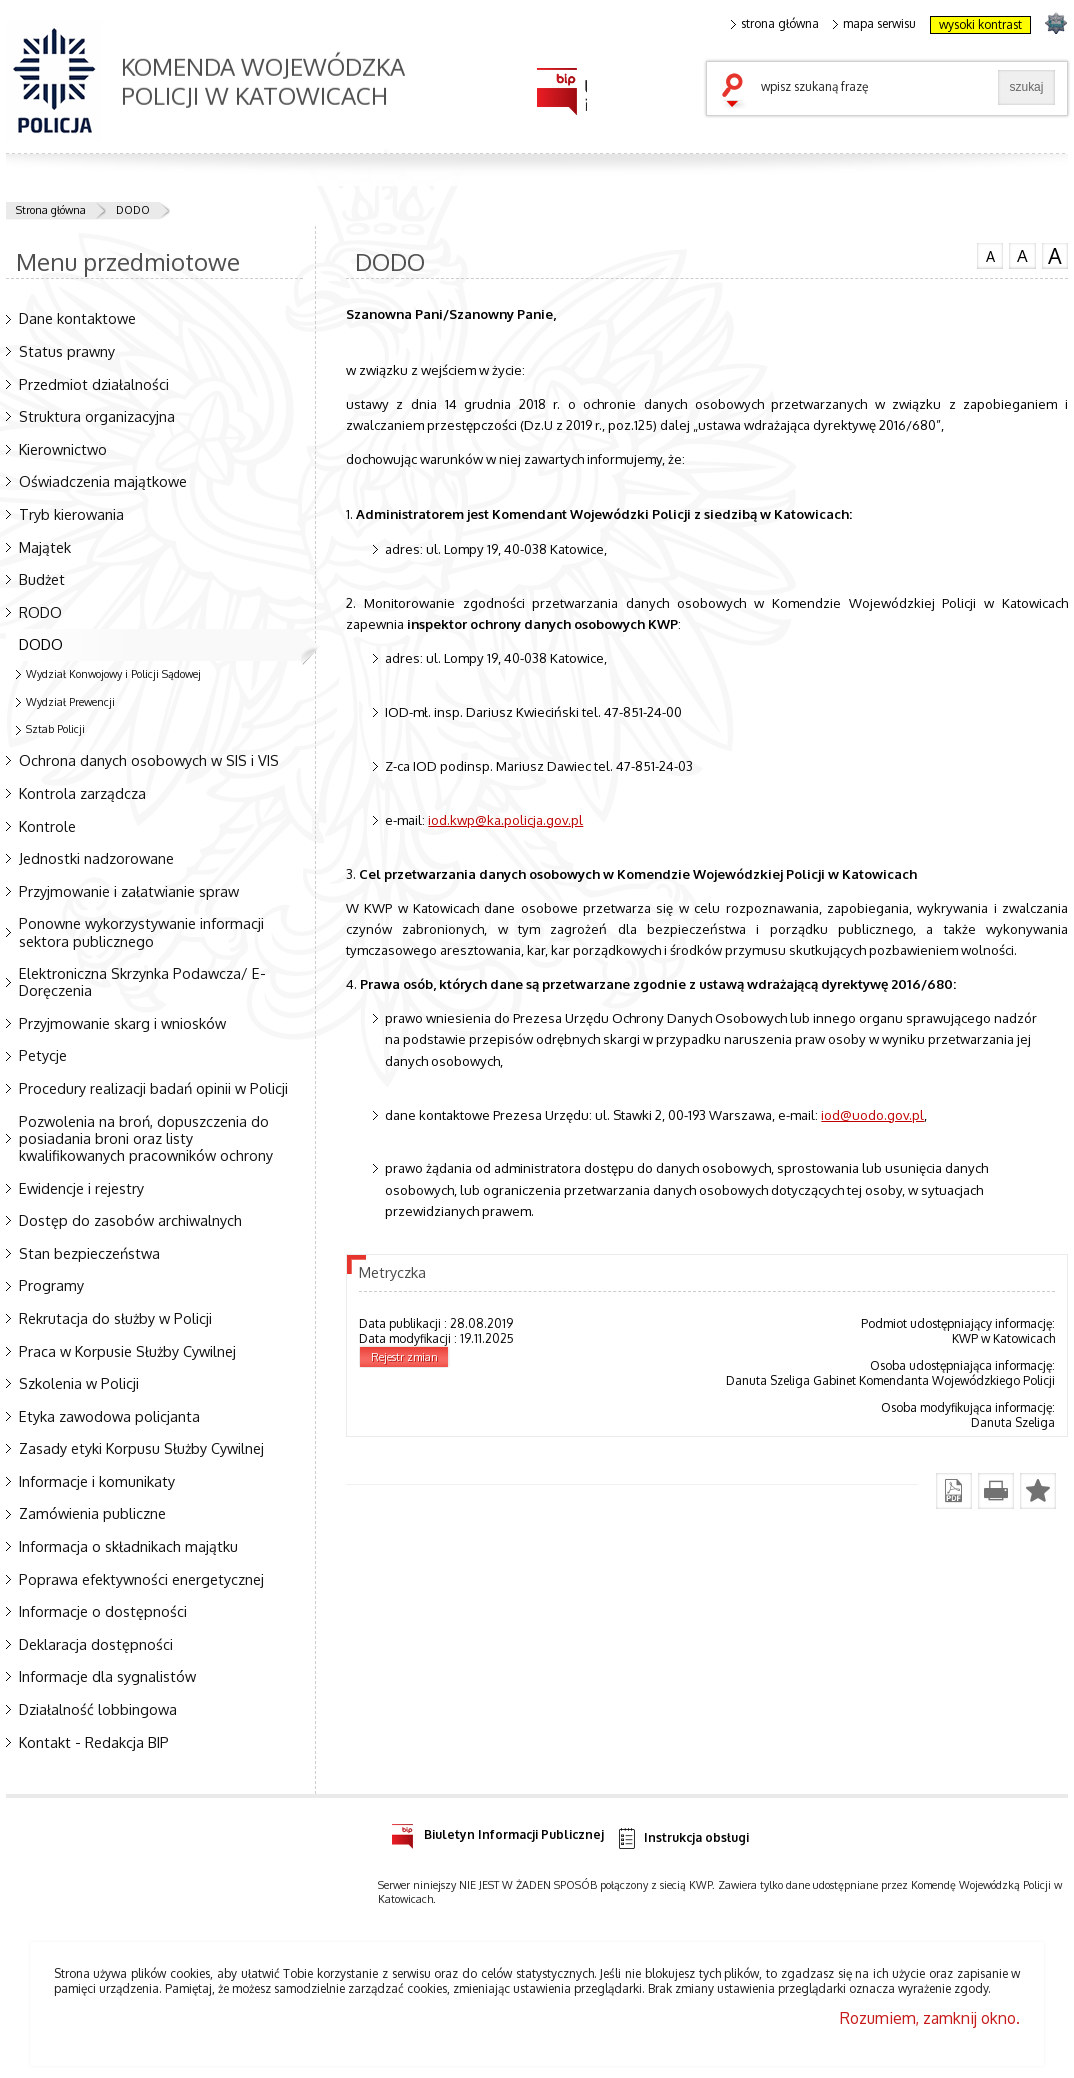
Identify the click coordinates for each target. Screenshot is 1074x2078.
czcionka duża (1055, 256)
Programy (51, 1285)
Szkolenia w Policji (79, 1383)
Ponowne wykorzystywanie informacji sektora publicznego (141, 931)
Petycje (43, 1055)
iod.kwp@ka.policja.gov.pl (505, 819)
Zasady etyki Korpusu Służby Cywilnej (141, 1448)
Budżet (42, 579)
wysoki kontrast (980, 24)
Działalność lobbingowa (98, 1709)
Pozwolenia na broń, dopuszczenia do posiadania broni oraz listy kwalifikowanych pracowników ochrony (146, 1138)
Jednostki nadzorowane (96, 858)
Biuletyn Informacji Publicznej (497, 1831)
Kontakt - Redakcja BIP (94, 1742)
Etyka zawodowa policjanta (109, 1416)
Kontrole (47, 826)
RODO (40, 612)
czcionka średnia (1022, 255)
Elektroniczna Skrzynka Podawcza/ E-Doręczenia (142, 981)
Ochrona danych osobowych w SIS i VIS (149, 760)
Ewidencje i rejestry (81, 1188)
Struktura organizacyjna (97, 416)
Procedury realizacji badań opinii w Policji (153, 1088)
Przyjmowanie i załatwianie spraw (129, 891)
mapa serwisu (874, 24)
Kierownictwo (63, 449)
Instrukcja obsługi (682, 1838)
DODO (133, 210)
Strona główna (51, 210)
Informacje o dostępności (103, 1611)
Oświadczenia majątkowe (103, 481)
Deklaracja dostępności (96, 1644)
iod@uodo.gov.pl (872, 1114)
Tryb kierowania (71, 514)
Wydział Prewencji (70, 702)
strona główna (775, 24)
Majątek (45, 547)
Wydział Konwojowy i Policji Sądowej (113, 674)
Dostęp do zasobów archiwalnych (130, 1220)
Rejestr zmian (404, 1357)
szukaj (737, 92)
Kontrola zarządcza (82, 793)
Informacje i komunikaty (97, 1481)
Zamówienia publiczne (92, 1513)
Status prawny (67, 351)
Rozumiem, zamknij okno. (930, 2018)
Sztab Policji (55, 729)
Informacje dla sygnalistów (107, 1676)
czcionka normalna (990, 254)
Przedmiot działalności (94, 384)
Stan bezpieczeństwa (89, 1253)
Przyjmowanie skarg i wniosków (122, 1023)
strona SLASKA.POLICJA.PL (1055, 22)
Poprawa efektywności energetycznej (141, 1579)
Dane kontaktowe (77, 318)
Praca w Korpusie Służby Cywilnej (127, 1351)
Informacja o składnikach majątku (128, 1546)
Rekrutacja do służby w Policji (115, 1318)
